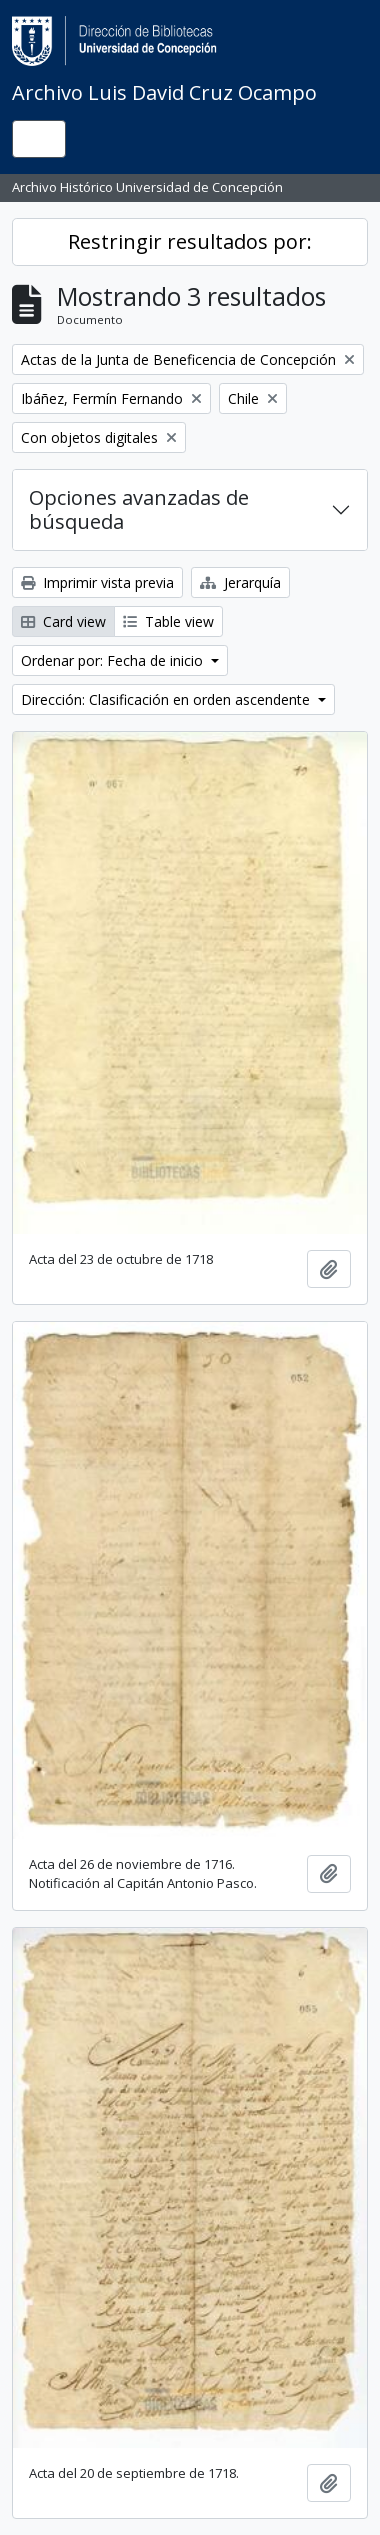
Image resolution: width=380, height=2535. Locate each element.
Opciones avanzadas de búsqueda (139, 509)
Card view (63, 621)
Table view (168, 621)
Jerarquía (240, 582)
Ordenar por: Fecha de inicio (114, 660)
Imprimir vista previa (97, 582)
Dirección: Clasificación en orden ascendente (167, 699)
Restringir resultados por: (190, 241)
